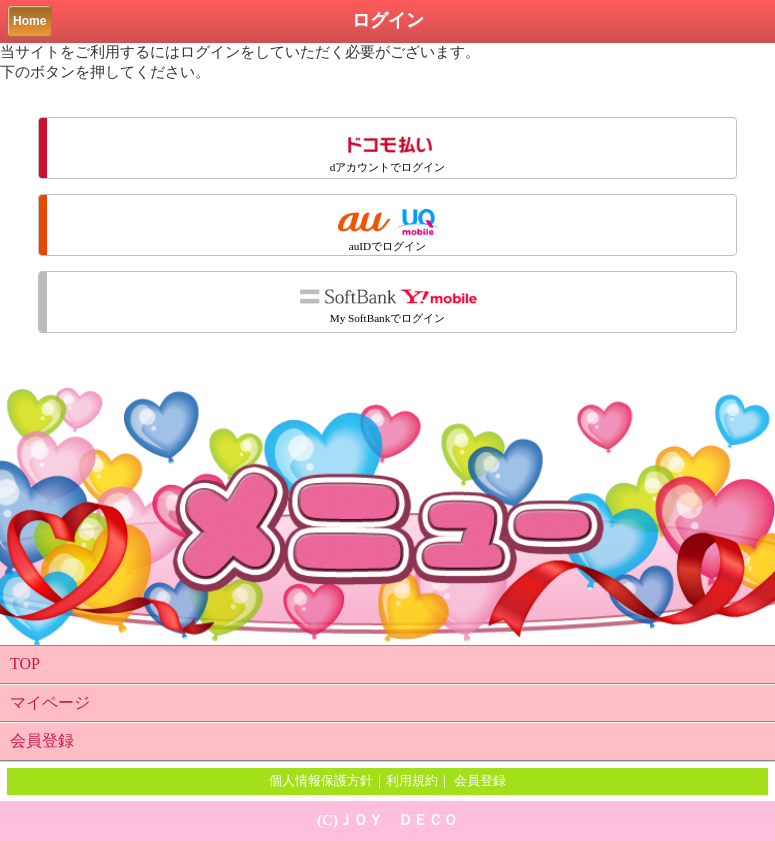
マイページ (50, 702)
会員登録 (42, 740)
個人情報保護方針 (321, 780)
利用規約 (412, 780)
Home (29, 21)
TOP (25, 663)
